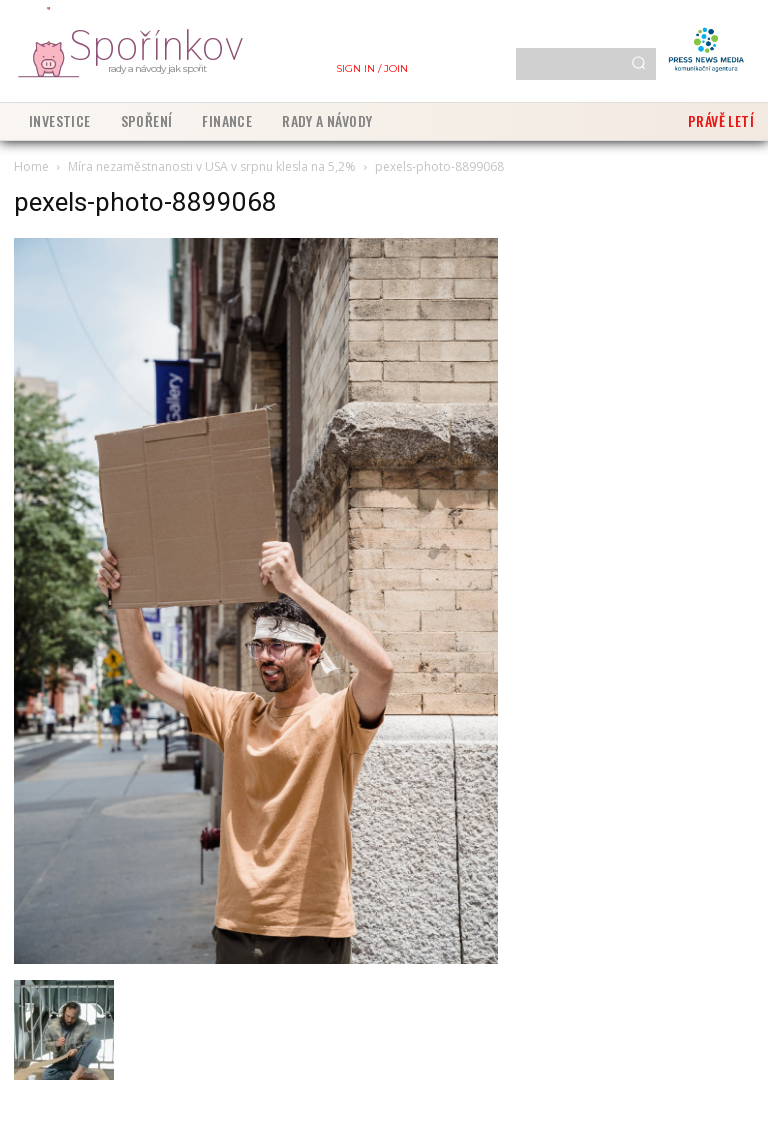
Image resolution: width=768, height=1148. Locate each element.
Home (31, 166)
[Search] (638, 64)
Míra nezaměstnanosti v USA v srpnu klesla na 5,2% (212, 166)
